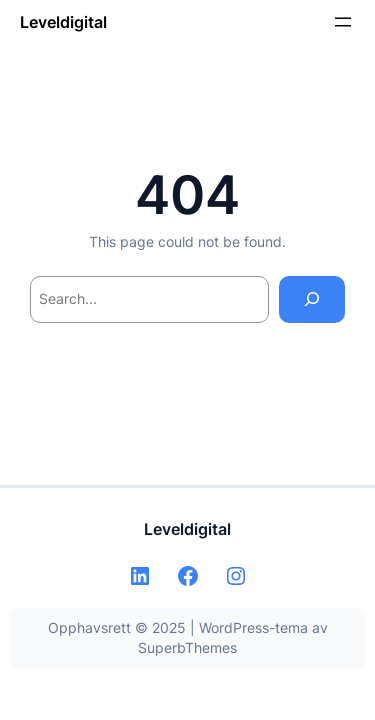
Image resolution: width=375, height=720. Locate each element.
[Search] (312, 299)
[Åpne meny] (343, 22)
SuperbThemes (187, 647)
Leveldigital (63, 22)
